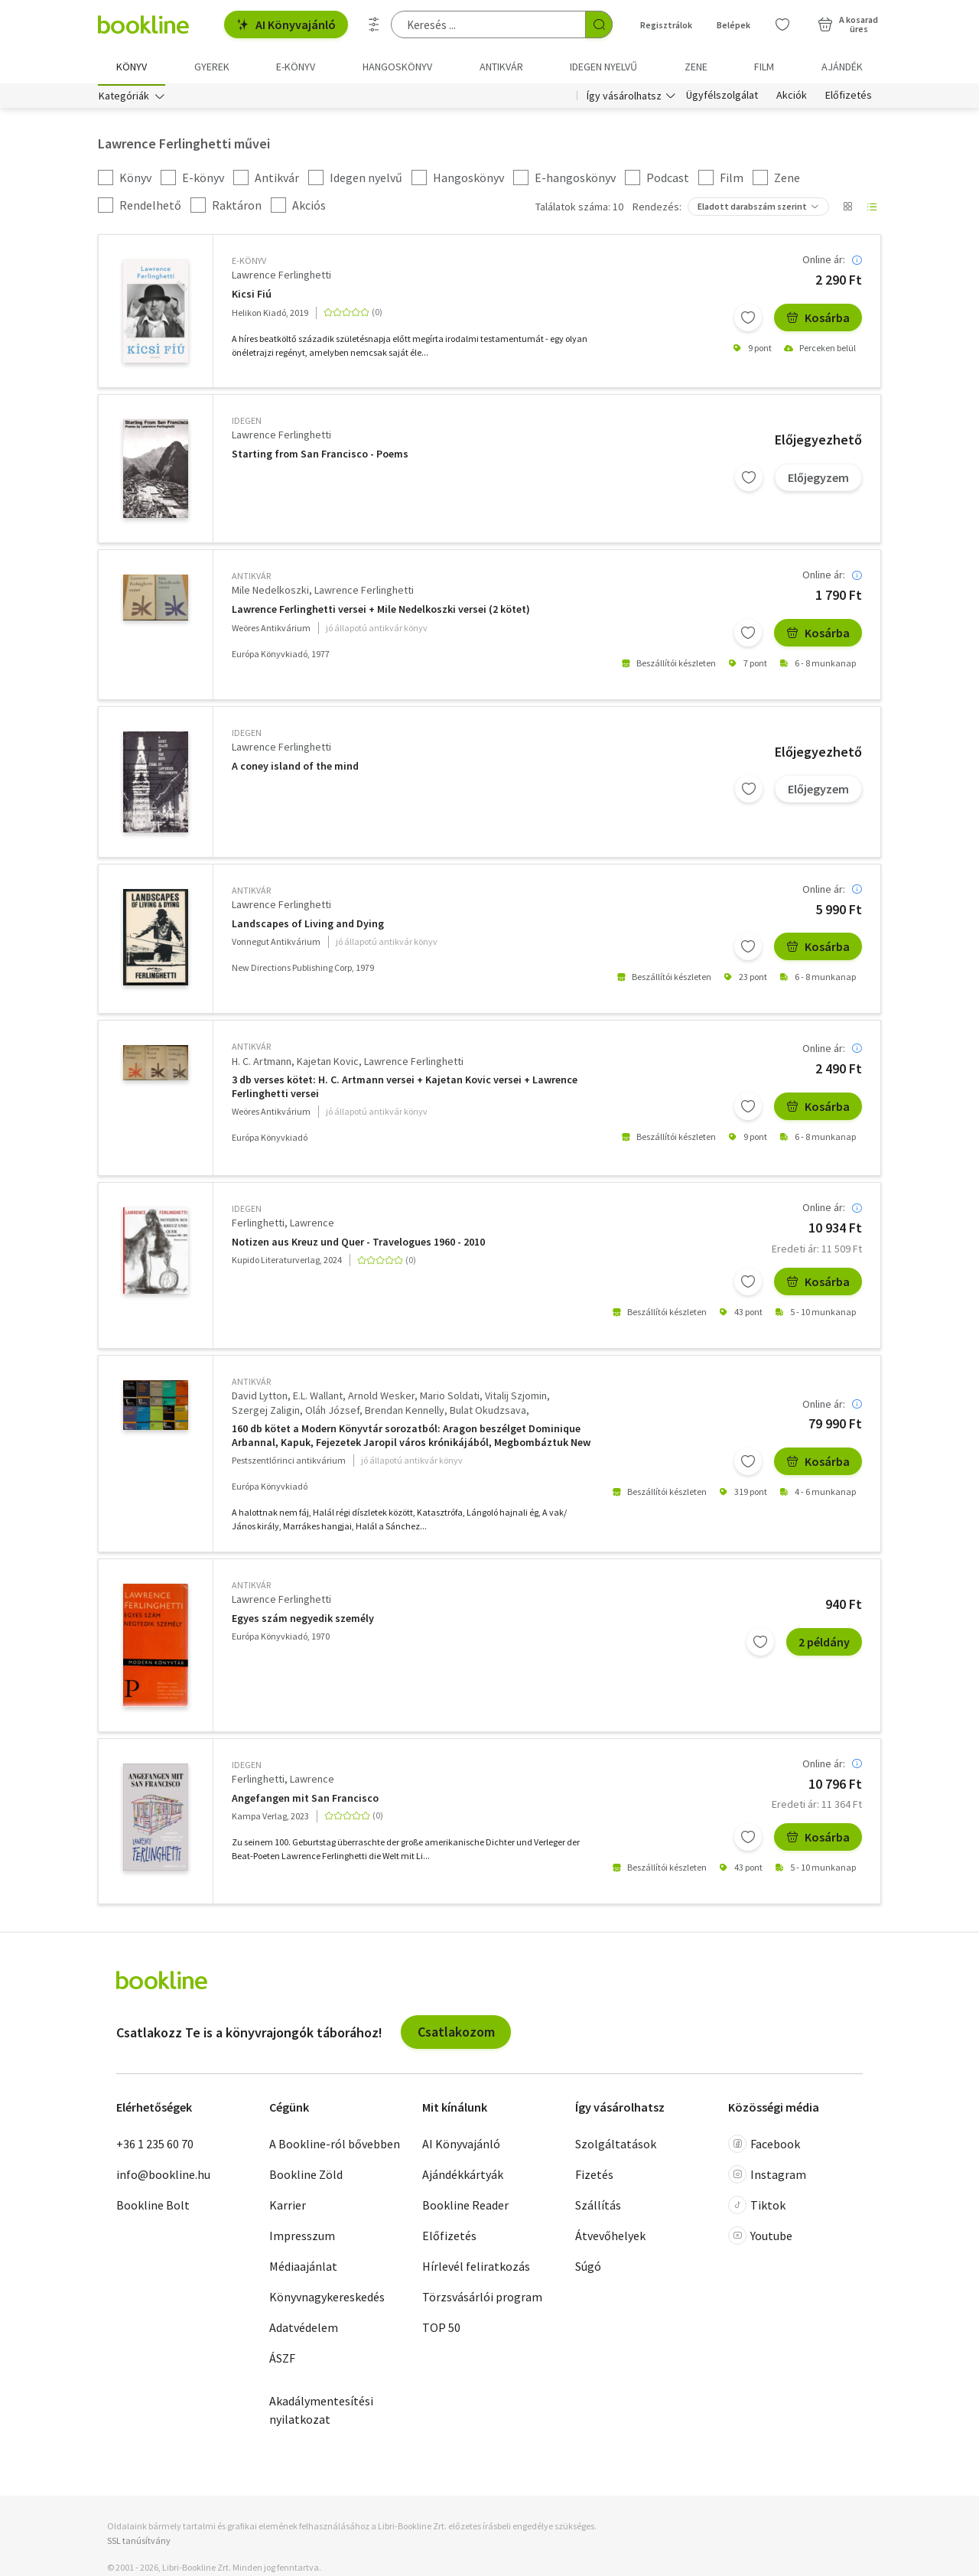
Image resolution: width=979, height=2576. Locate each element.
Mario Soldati (450, 1398)
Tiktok (756, 2207)
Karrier (287, 2207)
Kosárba (818, 319)
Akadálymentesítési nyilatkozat (321, 2412)
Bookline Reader (465, 2207)
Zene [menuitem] (696, 66)
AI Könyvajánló (286, 24)
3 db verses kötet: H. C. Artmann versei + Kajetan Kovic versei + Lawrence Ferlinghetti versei (404, 1089)
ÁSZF (282, 2360)
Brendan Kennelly (404, 1413)
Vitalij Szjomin (516, 1398)
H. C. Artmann (261, 1063)
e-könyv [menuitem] (295, 66)
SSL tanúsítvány (139, 2542)
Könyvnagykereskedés (327, 2299)
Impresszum (302, 2237)
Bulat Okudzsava (488, 1413)
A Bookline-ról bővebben (334, 2146)
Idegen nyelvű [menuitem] (603, 66)
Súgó (588, 2268)
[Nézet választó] (847, 209)
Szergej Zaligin (266, 1413)
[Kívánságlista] (782, 24)
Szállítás (598, 2207)
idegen (247, 422)
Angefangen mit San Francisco (305, 1800)
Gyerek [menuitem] (211, 66)
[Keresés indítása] (599, 24)
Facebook (764, 2146)
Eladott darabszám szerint (752, 209)
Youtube (760, 2238)
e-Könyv (249, 263)
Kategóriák (124, 98)
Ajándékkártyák (462, 2176)
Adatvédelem (303, 2329)
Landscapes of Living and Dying (308, 926)
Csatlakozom (456, 2034)
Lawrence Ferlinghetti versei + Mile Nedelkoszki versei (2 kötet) (381, 611)
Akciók (791, 98)
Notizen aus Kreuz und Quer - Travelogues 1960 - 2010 (358, 1244)
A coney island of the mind (295, 768)
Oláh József (332, 1413)
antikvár (251, 579)
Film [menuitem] (764, 66)
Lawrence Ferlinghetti (281, 278)
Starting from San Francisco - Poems (320, 456)
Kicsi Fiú (252, 296)
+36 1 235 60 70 (155, 2146)
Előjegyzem (818, 479)
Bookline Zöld (306, 2176)
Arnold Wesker (381, 1398)
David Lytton (260, 1398)
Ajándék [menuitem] (842, 66)
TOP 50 (441, 2329)
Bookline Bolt (153, 2207)
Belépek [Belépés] (733, 25)
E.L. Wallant (318, 1398)
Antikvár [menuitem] (501, 66)
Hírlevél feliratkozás (476, 2268)
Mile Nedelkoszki (270, 593)
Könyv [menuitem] (131, 66)
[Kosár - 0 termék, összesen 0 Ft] (848, 24)
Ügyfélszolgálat (722, 98)
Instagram (767, 2176)
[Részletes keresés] (374, 24)
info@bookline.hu (163, 2176)
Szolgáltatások (615, 2146)
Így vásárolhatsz (624, 98)
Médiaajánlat (303, 2268)
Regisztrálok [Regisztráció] (666, 25)
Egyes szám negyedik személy (303, 1620)
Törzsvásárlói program (482, 2299)
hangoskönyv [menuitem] (397, 66)
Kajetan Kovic (328, 1063)
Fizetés (594, 2176)
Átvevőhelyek (610, 2237)
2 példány (824, 1644)
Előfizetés (848, 98)
